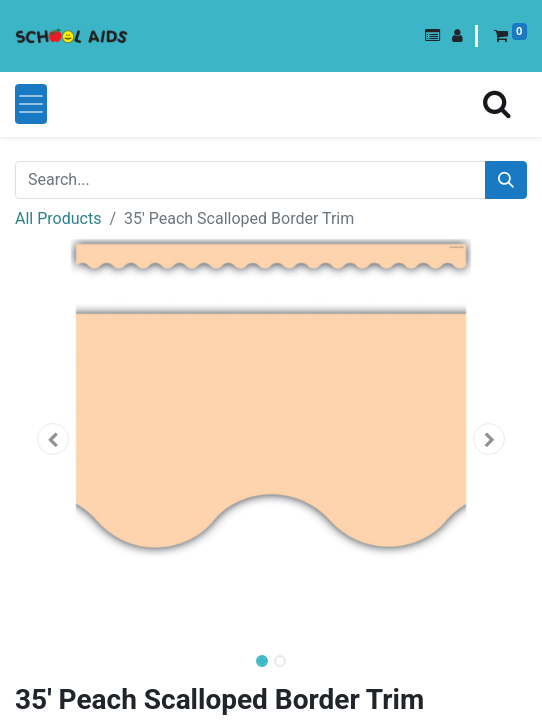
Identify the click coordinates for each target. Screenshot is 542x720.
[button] (432, 36)
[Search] (506, 180)
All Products (58, 218)
